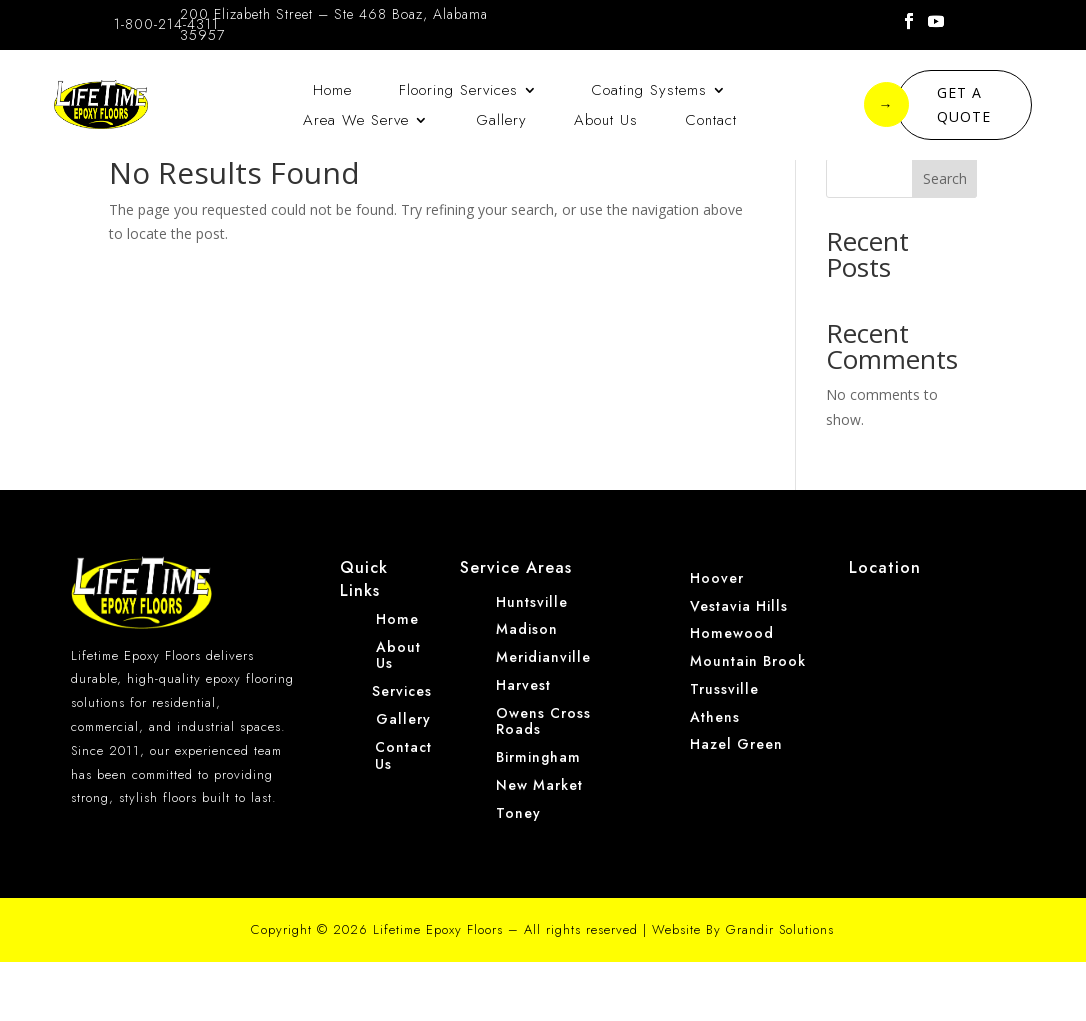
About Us (606, 122)
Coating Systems (646, 92)
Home (332, 92)
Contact (711, 122)
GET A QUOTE (943, 104)
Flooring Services (458, 92)
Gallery (501, 122)
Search (945, 237)
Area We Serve (356, 122)
